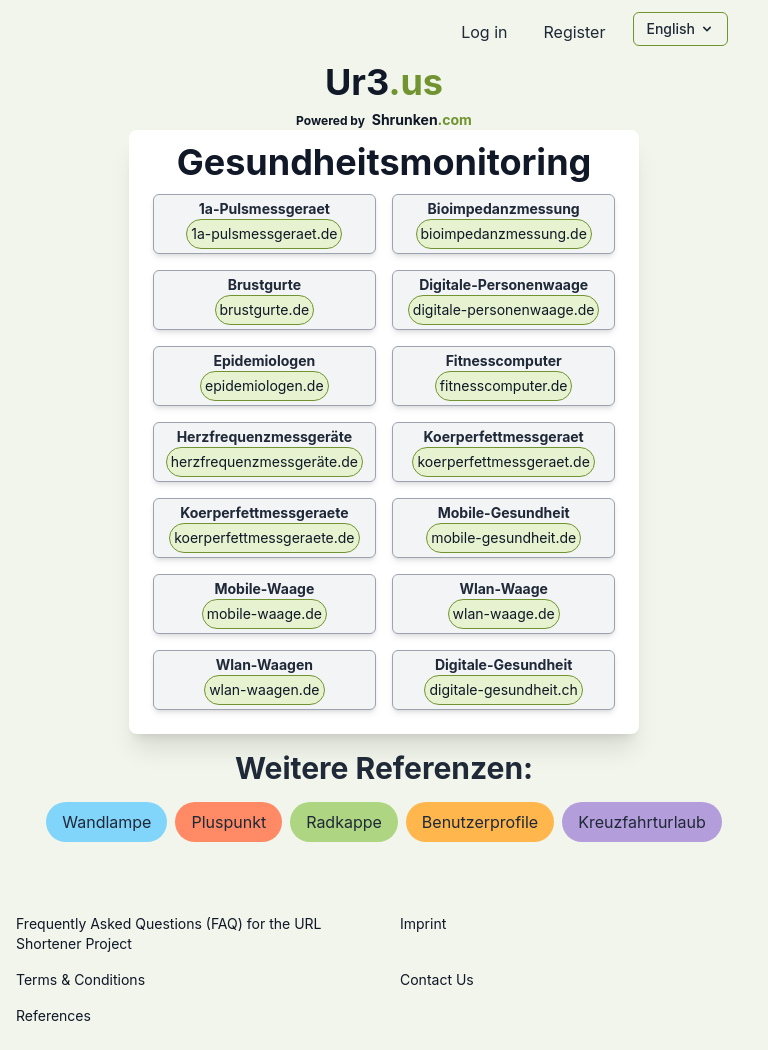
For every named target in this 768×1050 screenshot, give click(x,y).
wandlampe (106, 822)
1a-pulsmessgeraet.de (264, 233)
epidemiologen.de (264, 385)
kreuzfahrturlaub (642, 822)
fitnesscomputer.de (504, 385)
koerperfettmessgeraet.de (503, 461)
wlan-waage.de (504, 613)
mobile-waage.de (264, 613)
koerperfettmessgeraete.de (264, 537)
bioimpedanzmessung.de (504, 233)
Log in (484, 32)
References (53, 1015)
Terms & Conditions (80, 979)
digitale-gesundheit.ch (503, 689)
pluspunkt (228, 822)
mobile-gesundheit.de (503, 537)
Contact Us (437, 979)
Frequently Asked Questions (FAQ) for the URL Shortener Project (168, 933)
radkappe (344, 822)
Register (574, 32)
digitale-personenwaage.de (504, 309)
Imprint (423, 923)
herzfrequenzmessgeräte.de (264, 461)
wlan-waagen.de (264, 689)
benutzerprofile (480, 822)
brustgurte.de (265, 309)
